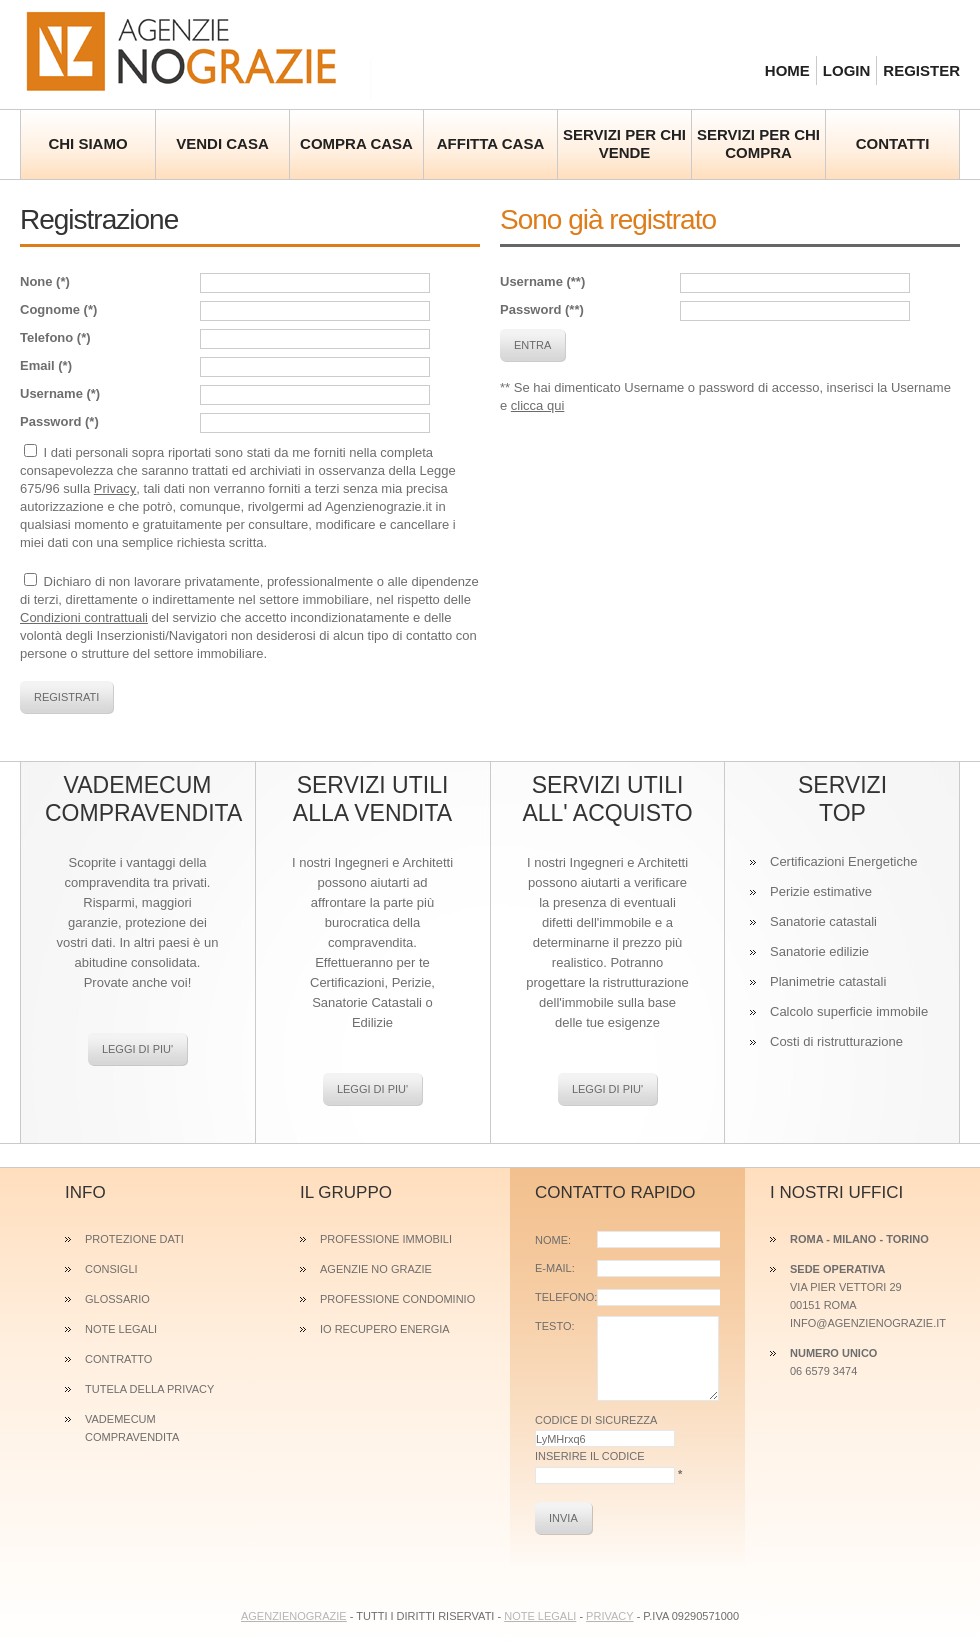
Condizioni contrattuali (84, 617)
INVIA (563, 1518)
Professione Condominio (397, 1299)
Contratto (118, 1359)
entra (532, 345)
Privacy (115, 488)
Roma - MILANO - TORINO (859, 1239)
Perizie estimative (821, 891)
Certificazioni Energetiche (843, 861)
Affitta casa (490, 143)
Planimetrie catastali (828, 981)
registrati (66, 697)
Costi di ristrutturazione (836, 1041)
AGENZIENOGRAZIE (294, 1616)
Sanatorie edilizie (819, 951)
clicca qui (537, 405)
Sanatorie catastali (823, 921)
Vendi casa (222, 143)
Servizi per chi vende (624, 143)
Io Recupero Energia (385, 1329)
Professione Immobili (386, 1239)
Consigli (111, 1269)
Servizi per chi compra (758, 143)
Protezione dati (134, 1239)
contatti (893, 143)
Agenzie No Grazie (196, 50)
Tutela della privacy (149, 1389)
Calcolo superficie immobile (849, 1011)
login (847, 70)
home (787, 70)
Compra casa (356, 143)
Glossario (117, 1299)
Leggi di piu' (137, 1049)
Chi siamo (87, 143)
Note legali (121, 1329)
